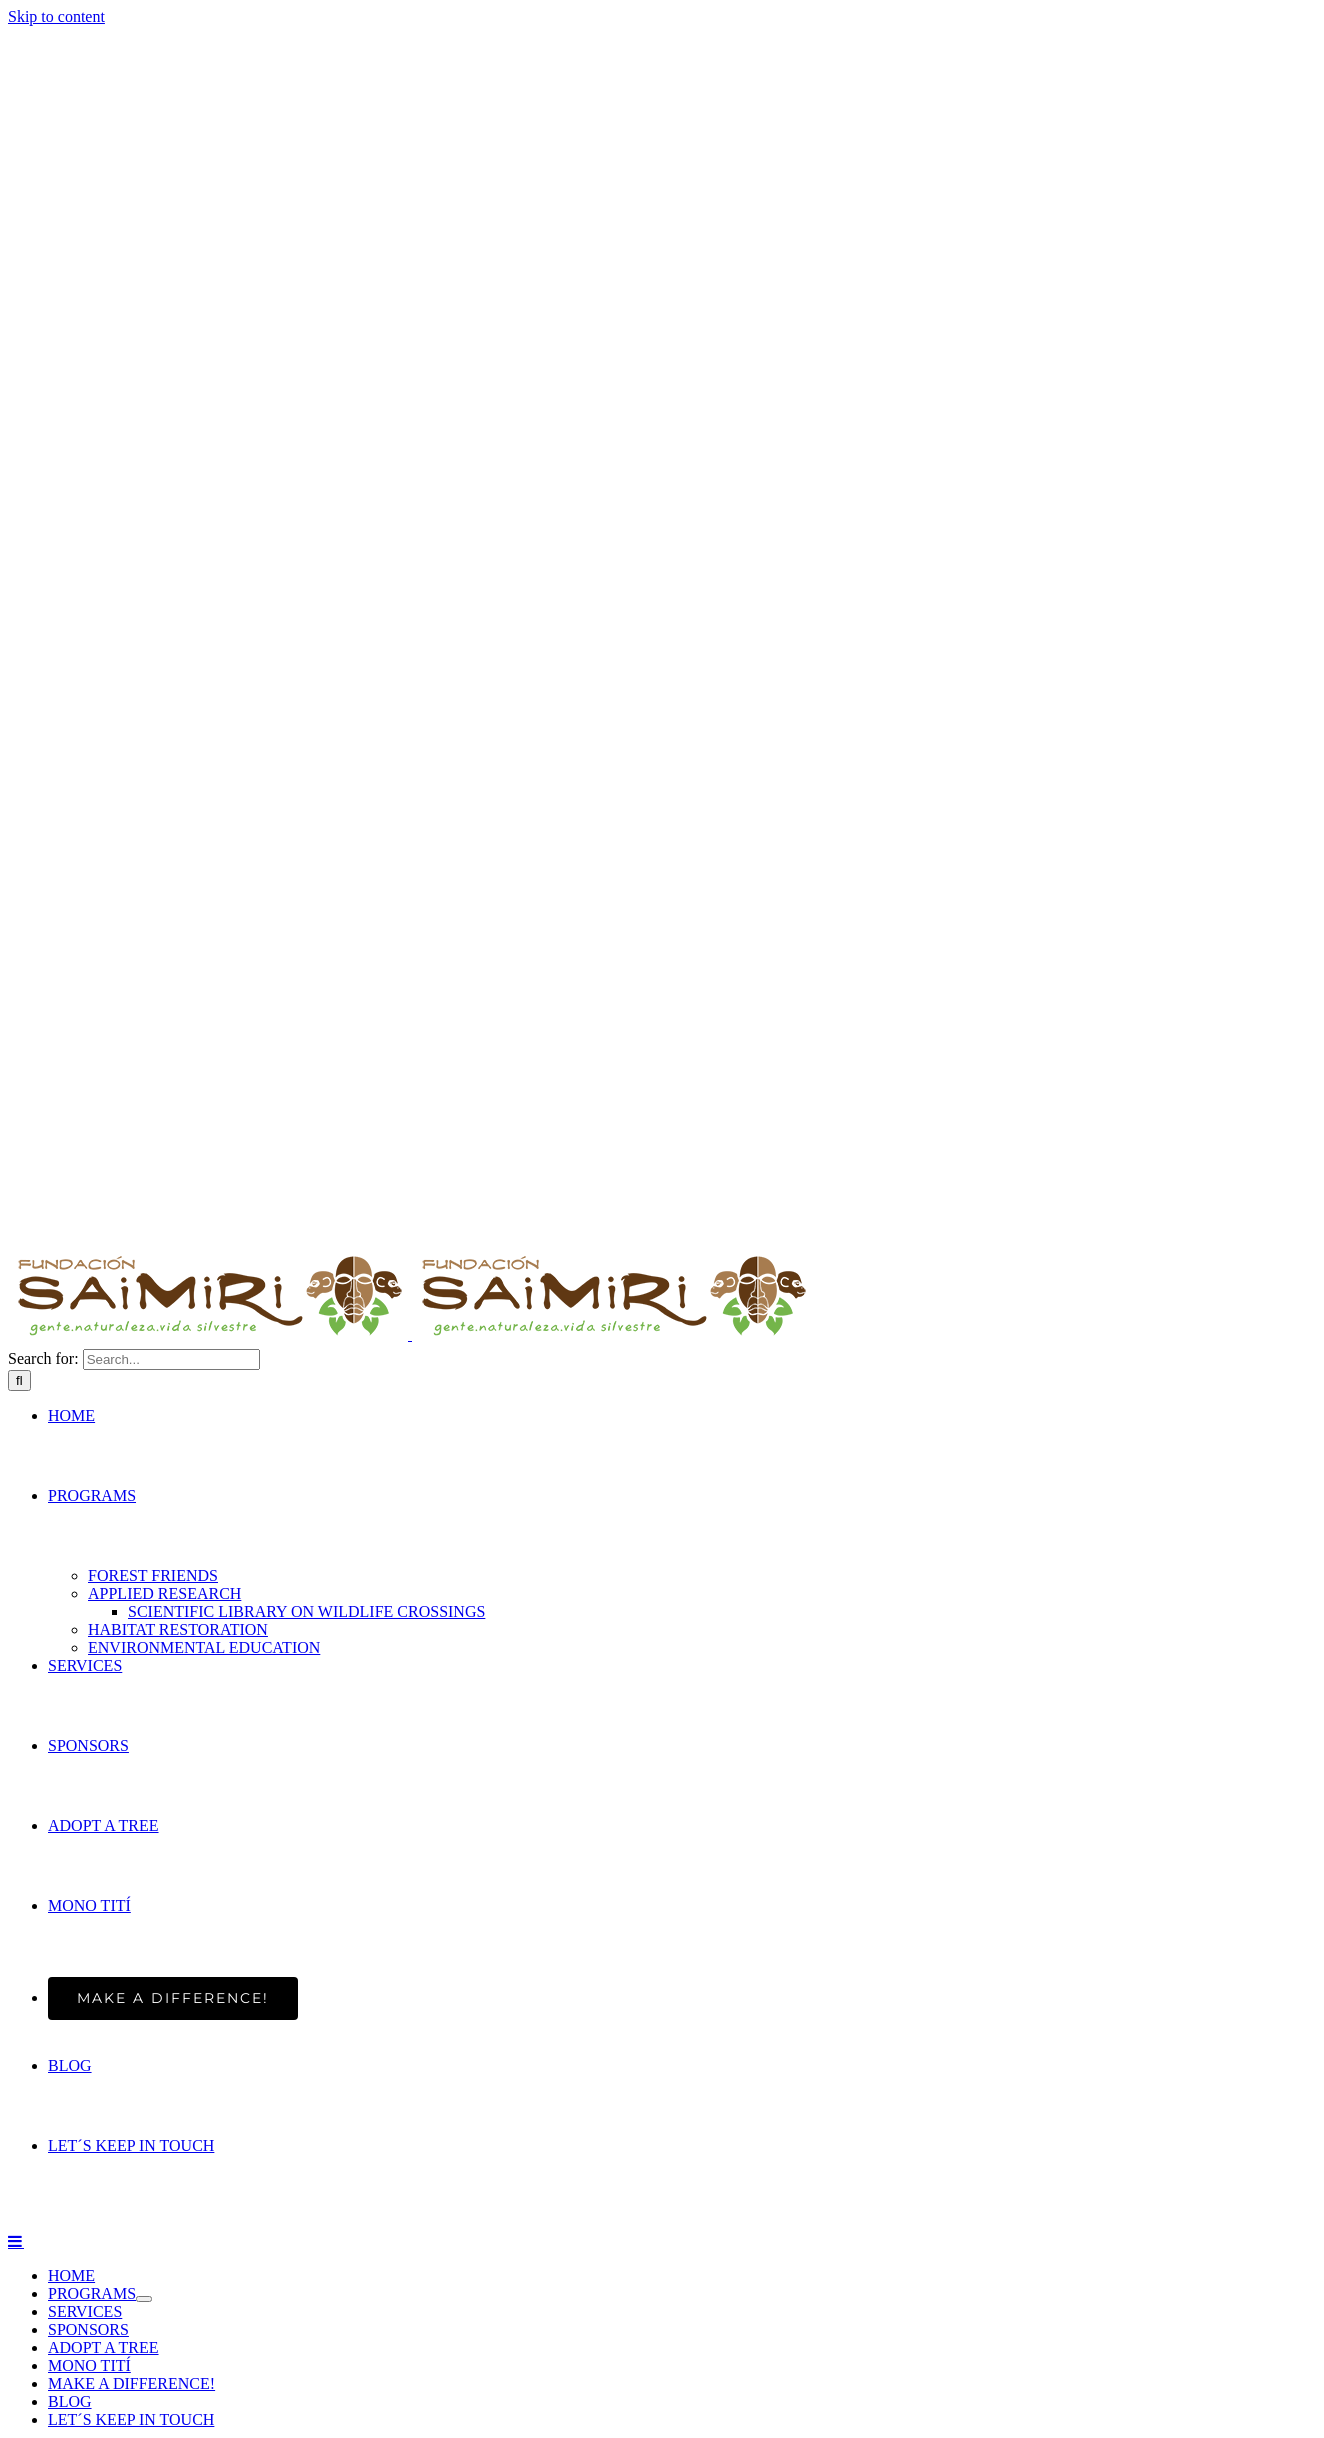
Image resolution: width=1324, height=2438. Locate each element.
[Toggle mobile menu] (16, 2241)
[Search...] (171, 1359)
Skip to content (56, 16)
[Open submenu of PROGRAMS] (144, 2299)
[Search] (19, 1380)
